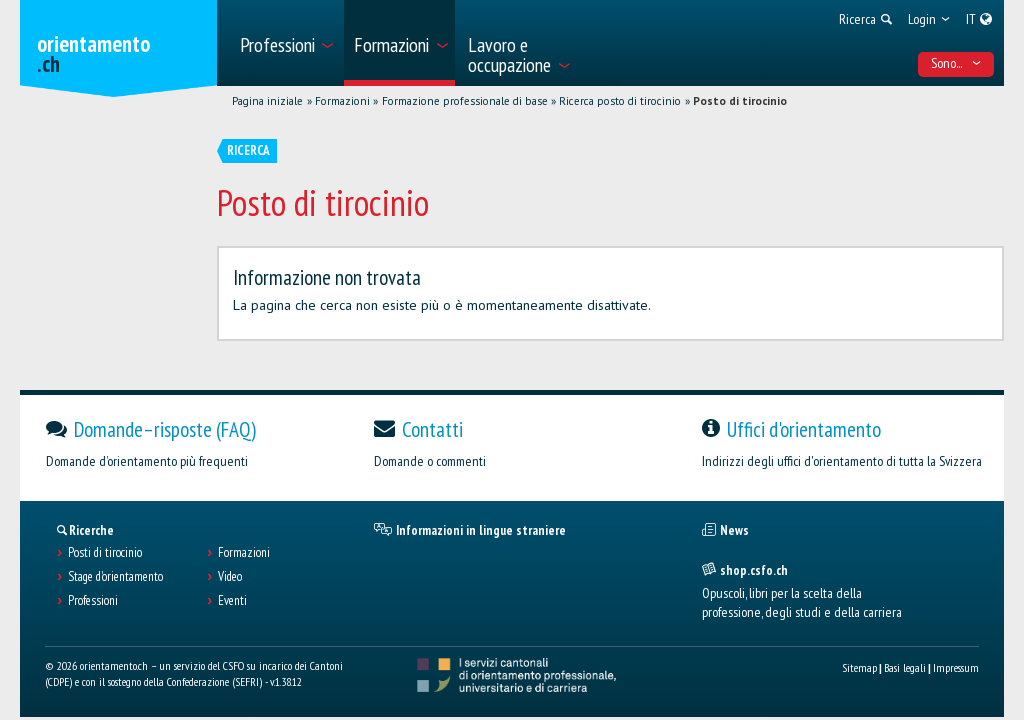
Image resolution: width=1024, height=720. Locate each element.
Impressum (956, 667)
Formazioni (342, 101)
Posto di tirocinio (740, 101)
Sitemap (859, 667)
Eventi (232, 601)
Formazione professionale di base (465, 101)
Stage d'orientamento (115, 577)
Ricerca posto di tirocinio (620, 101)
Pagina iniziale (267, 101)
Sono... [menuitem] (956, 63)
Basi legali (905, 667)
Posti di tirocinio (105, 553)
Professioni (93, 601)
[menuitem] (285, 43)
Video (230, 577)
